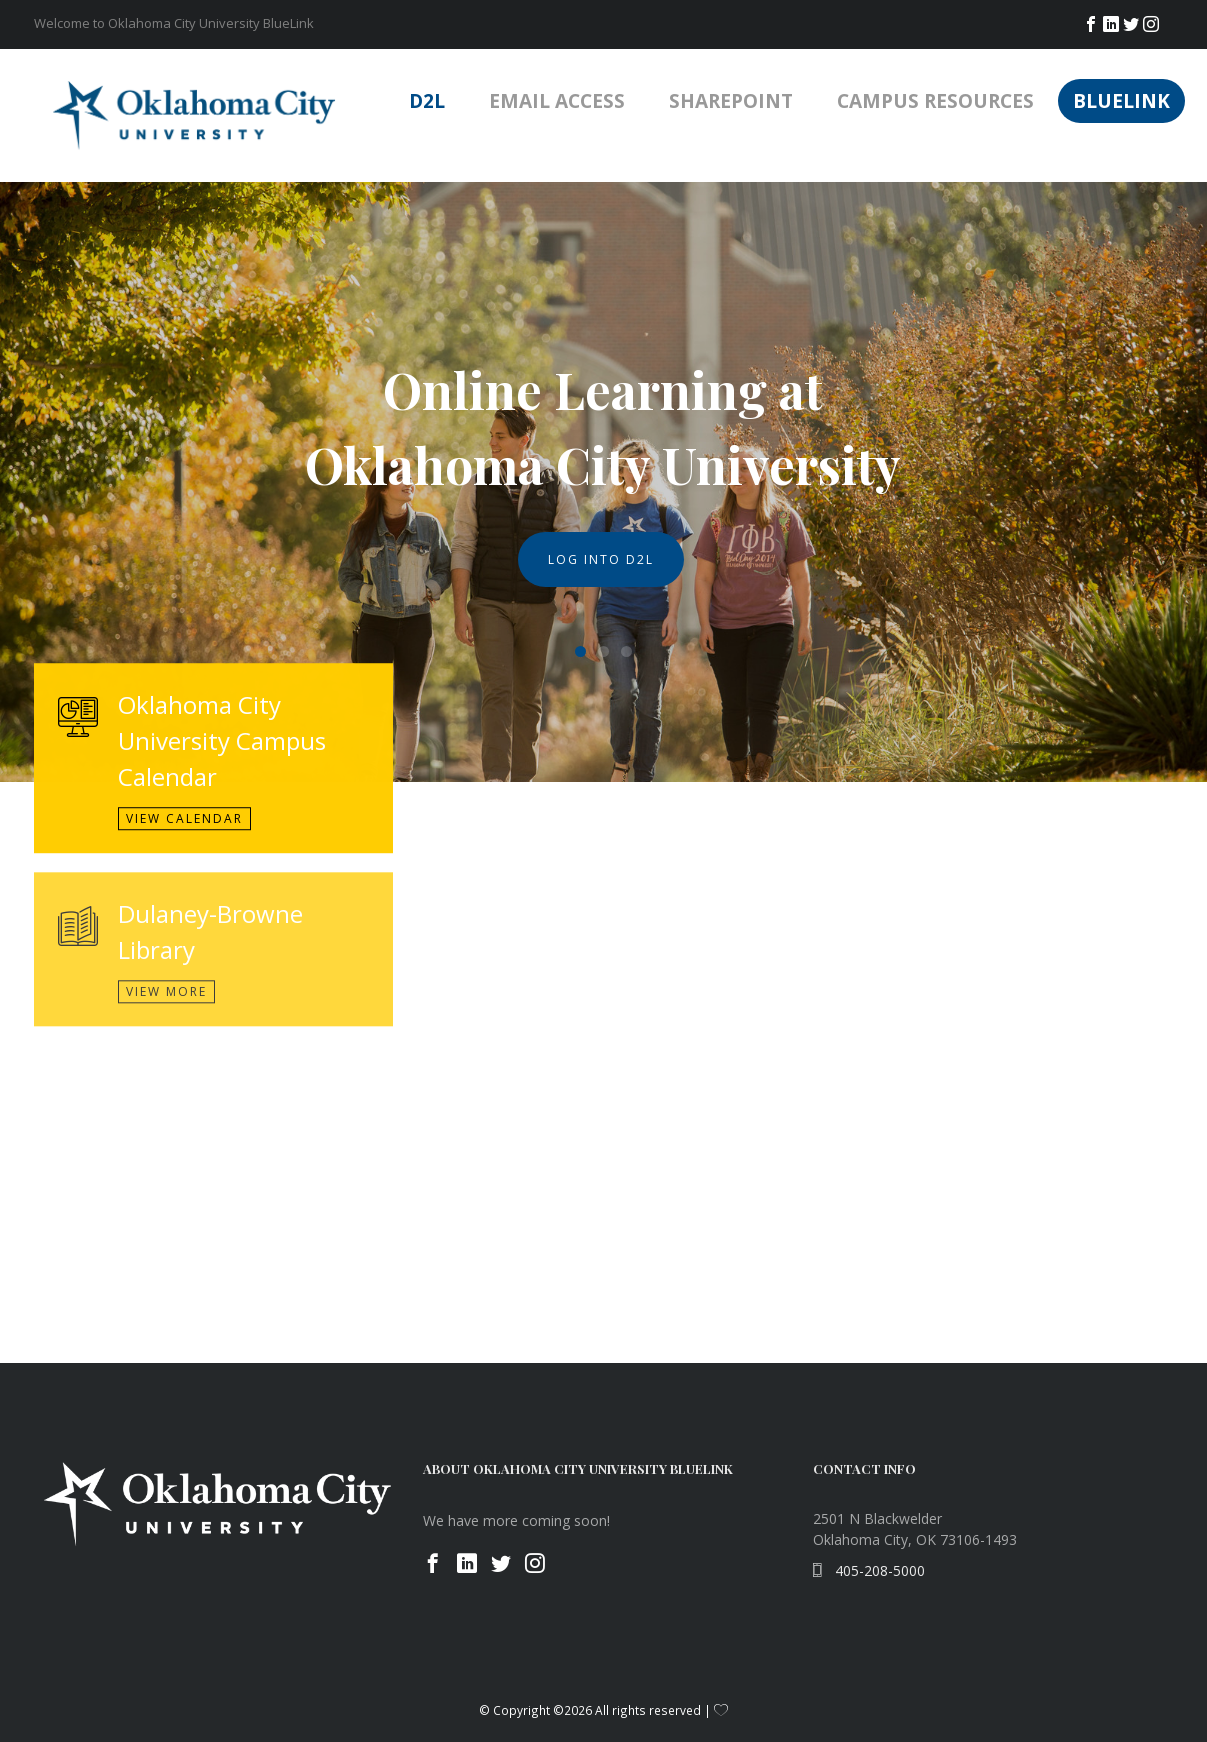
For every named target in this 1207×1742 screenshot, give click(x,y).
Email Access (557, 101)
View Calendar (184, 831)
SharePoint (731, 101)
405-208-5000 (869, 1570)
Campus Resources (935, 101)
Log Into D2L (601, 559)
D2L (427, 101)
